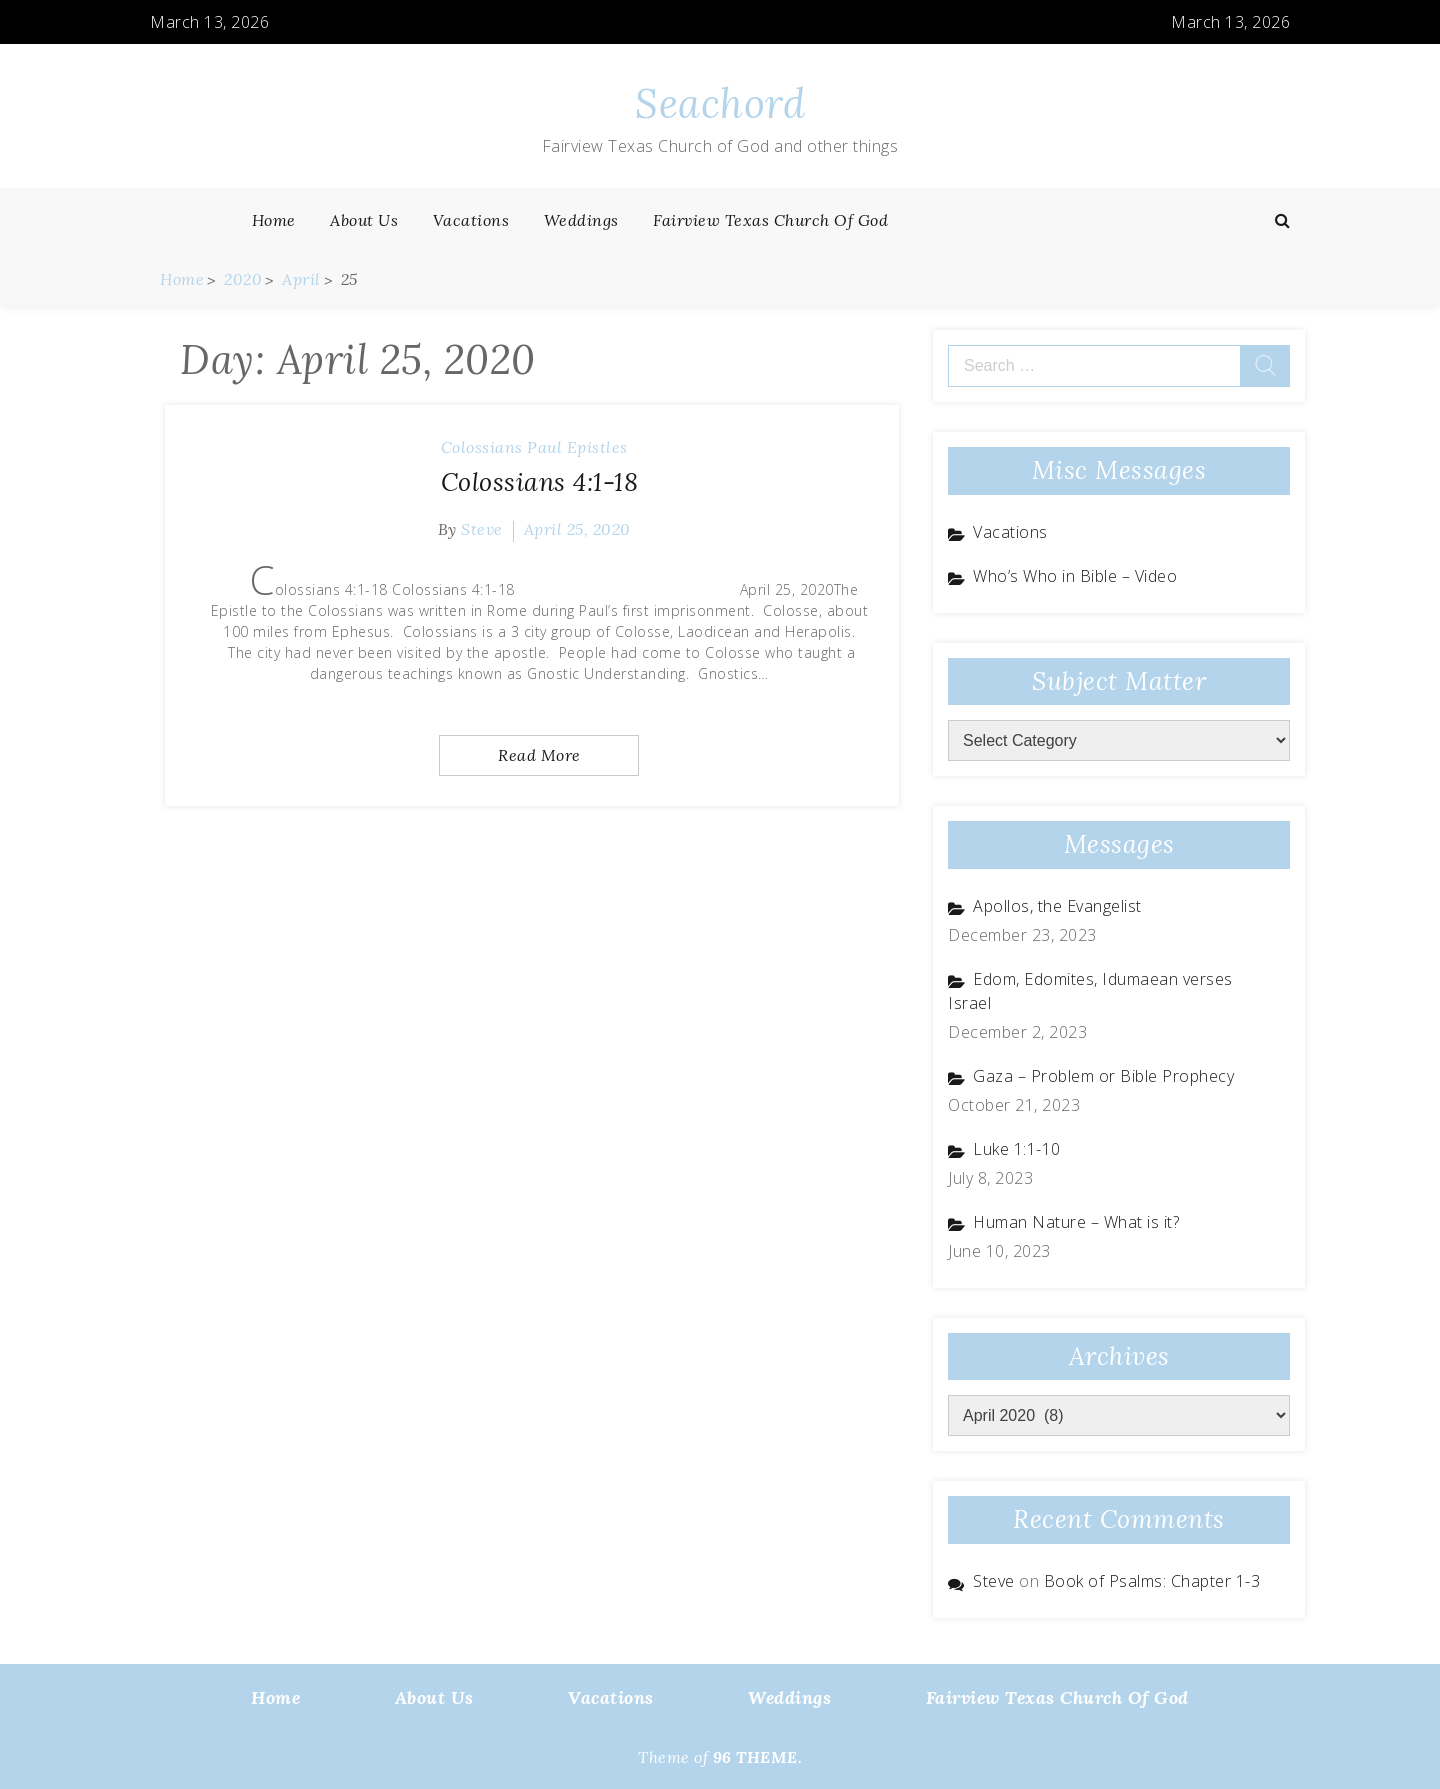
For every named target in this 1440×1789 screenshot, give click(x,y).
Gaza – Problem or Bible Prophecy (1103, 1076)
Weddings (581, 220)
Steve (482, 529)
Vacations (471, 220)
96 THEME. (758, 1757)
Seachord (720, 103)
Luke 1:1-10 (1017, 1149)
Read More (539, 755)
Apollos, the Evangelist (1057, 906)
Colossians (482, 447)
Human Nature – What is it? (1076, 1222)
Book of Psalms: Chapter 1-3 (1152, 1581)
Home (274, 220)
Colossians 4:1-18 (540, 482)
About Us (364, 220)
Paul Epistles (577, 447)
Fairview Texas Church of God (770, 220)
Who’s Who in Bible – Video (1075, 576)
